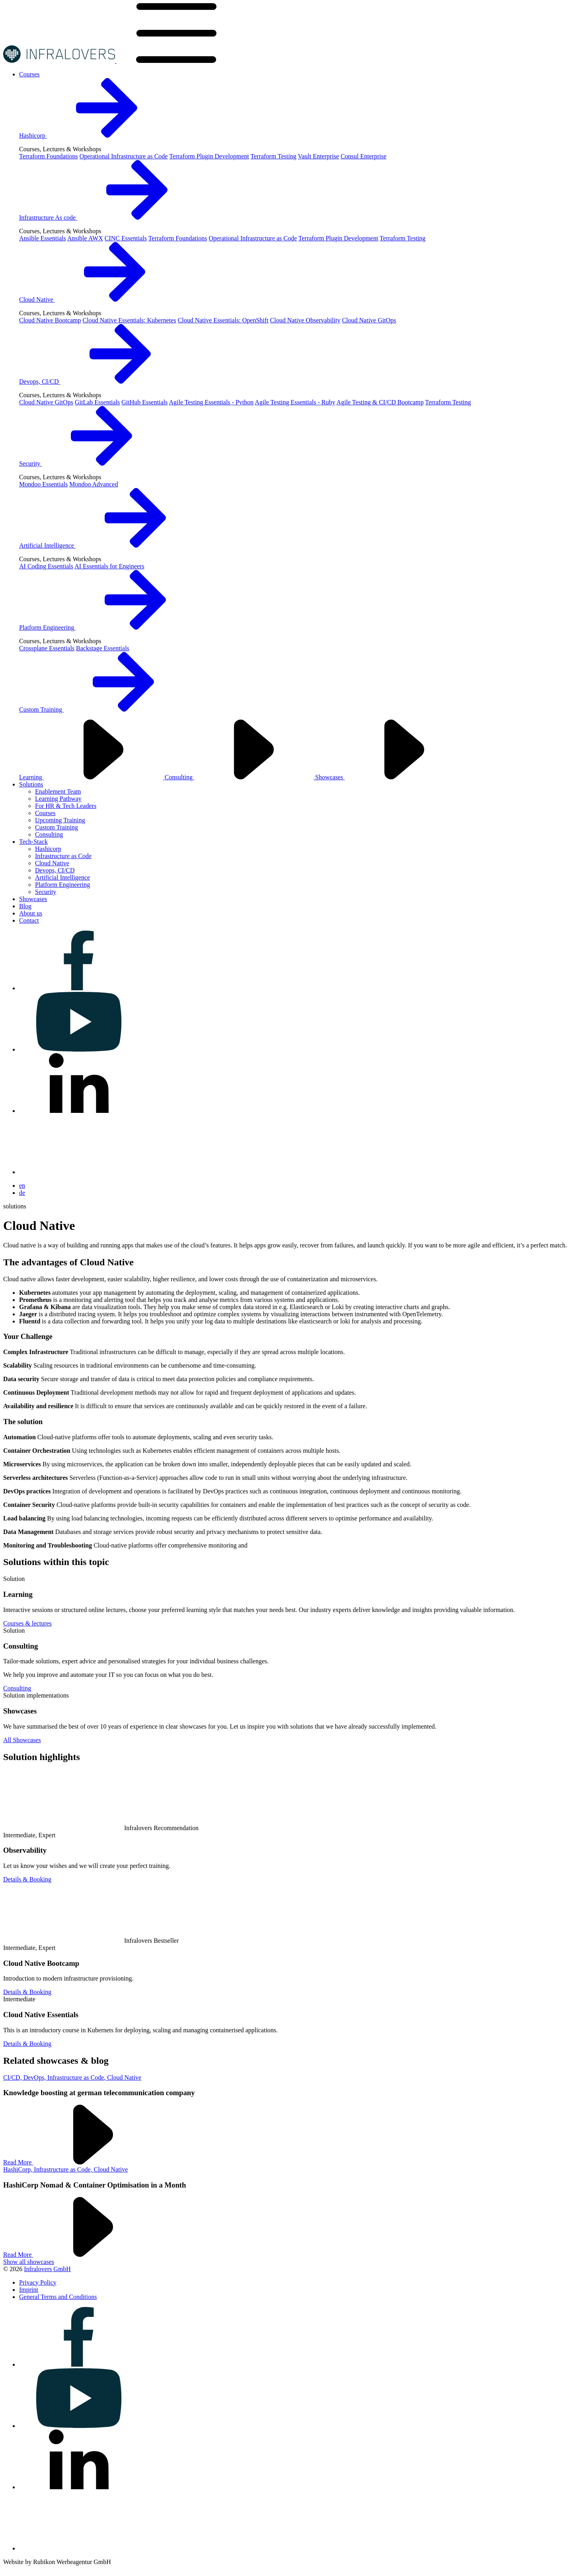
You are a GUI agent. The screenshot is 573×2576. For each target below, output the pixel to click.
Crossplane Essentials (46, 648)
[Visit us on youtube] (78, 1049)
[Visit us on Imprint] (28, 2289)
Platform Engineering (107, 627)
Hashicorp (92, 135)
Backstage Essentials (102, 648)
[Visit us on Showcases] (33, 899)
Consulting (240, 777)
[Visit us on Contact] (29, 920)
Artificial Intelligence (107, 545)
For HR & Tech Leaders (65, 805)
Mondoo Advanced (93, 484)
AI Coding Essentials (46, 566)
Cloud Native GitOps (369, 320)
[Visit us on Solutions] (31, 784)
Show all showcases (28, 2261)
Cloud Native (96, 299)
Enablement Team (58, 791)
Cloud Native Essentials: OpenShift (223, 320)
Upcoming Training (60, 820)
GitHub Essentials (144, 402)
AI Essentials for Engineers (109, 566)
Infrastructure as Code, (77, 2077)
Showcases (389, 777)
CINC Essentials (126, 238)
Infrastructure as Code (63, 856)
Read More (78, 2162)
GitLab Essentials (97, 402)
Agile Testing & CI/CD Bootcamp (380, 402)
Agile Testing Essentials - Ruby (295, 402)
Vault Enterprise (318, 156)
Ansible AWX (85, 238)
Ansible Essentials (42, 238)
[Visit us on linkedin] (78, 1110)
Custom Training (101, 709)
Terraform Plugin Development (209, 156)
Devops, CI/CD (99, 381)
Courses (45, 813)
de (22, 1192)
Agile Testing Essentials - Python (211, 402)
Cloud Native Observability (305, 320)
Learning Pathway (58, 798)
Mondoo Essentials (43, 484)
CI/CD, (13, 2077)
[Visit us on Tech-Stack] (33, 841)
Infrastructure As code (108, 217)
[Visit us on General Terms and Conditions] (58, 2296)
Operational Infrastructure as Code (124, 156)
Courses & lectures (27, 1623)
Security (90, 463)
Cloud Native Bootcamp (50, 320)
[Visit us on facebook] (78, 988)
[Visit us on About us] (30, 913)
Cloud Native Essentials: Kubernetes (129, 320)
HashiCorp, (18, 2169)
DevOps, (35, 2077)
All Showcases (22, 1740)
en (22, 1185)
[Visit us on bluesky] (78, 1172)
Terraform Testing (273, 156)
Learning (92, 777)
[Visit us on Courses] (29, 74)
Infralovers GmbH (47, 2269)
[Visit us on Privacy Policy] (38, 2282)
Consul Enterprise (363, 156)
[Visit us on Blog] (25, 906)
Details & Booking (27, 1879)
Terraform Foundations (48, 156)
